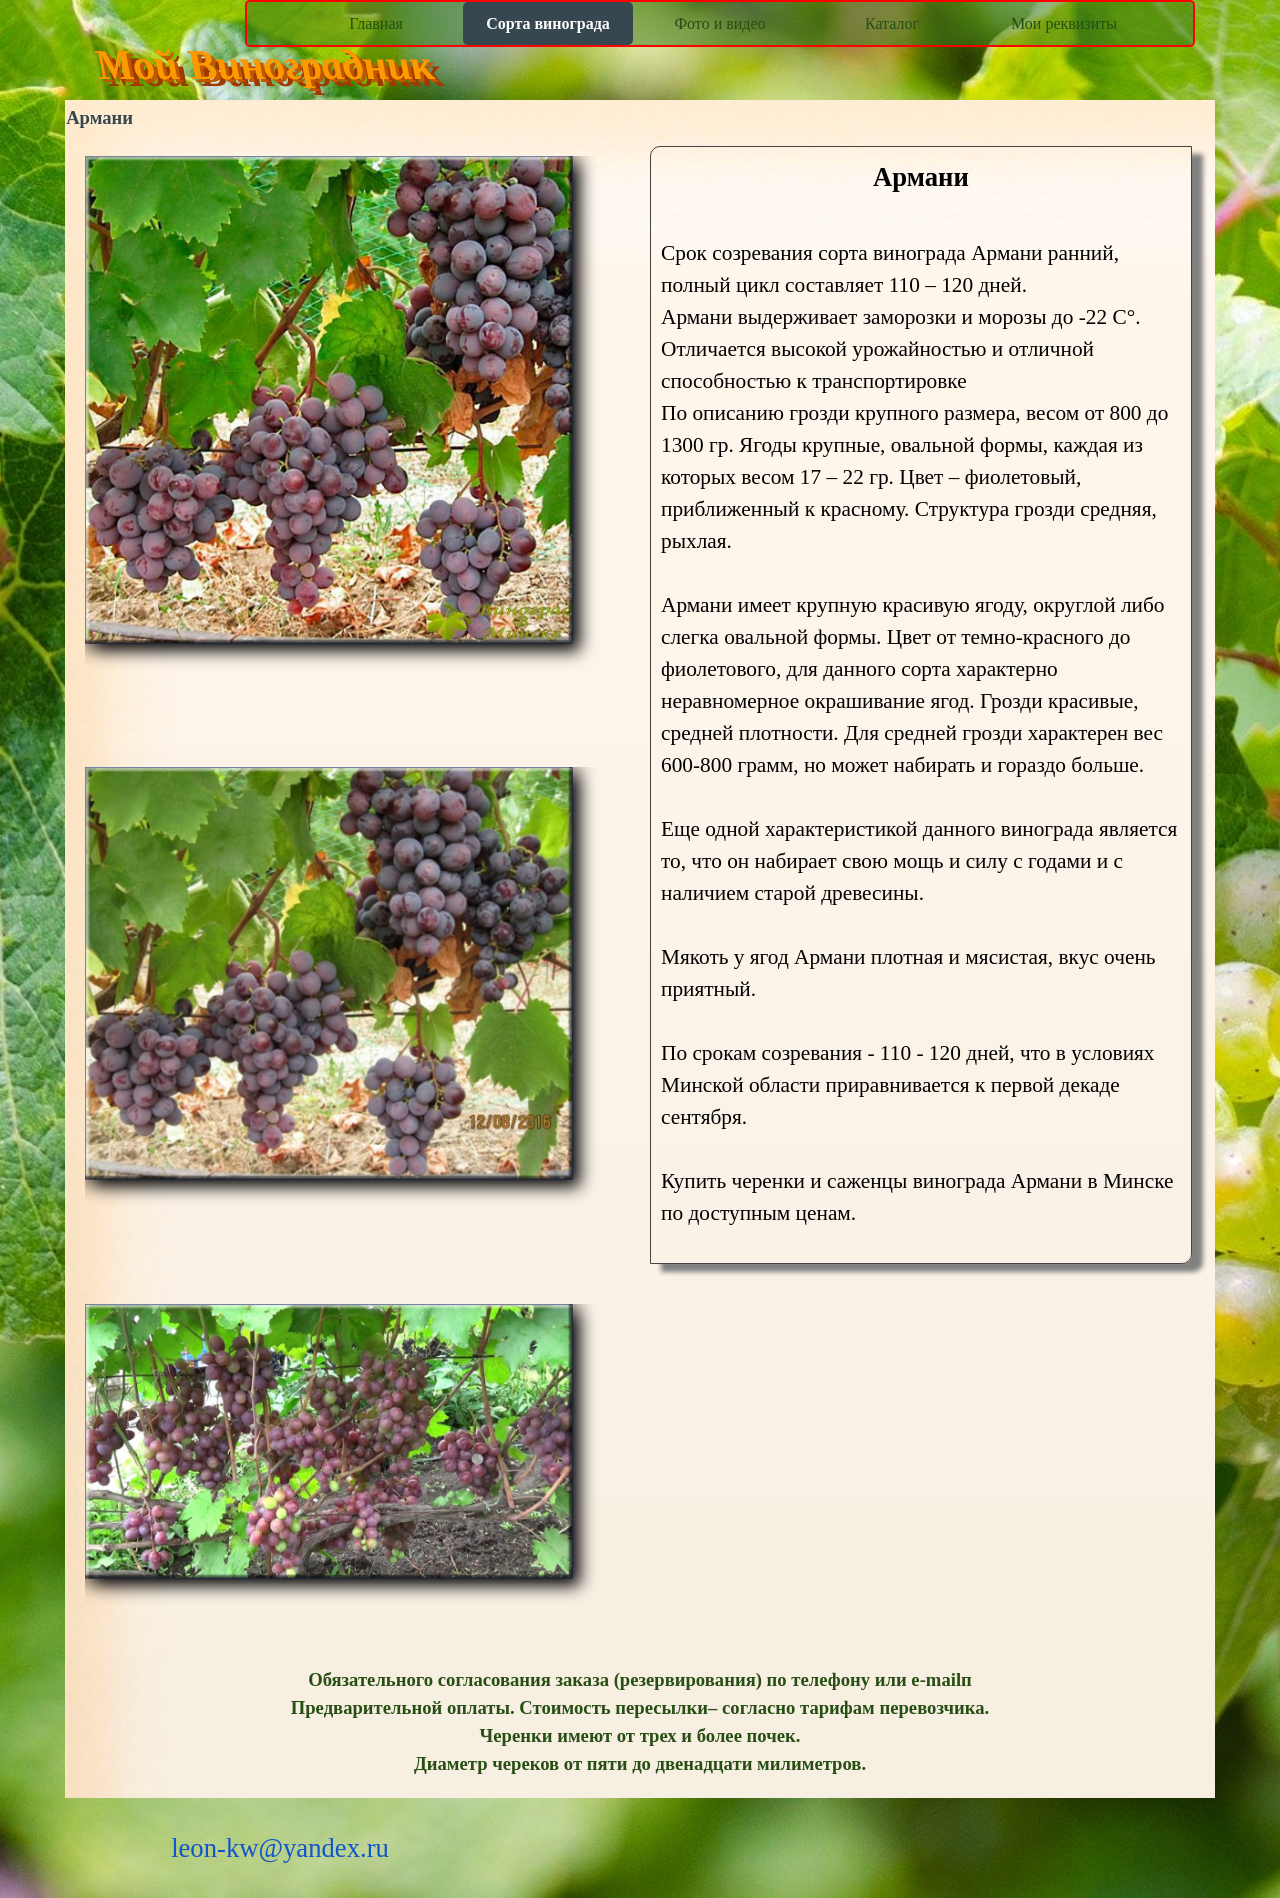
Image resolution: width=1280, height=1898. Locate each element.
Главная (376, 23)
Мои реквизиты (1064, 23)
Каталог (892, 23)
